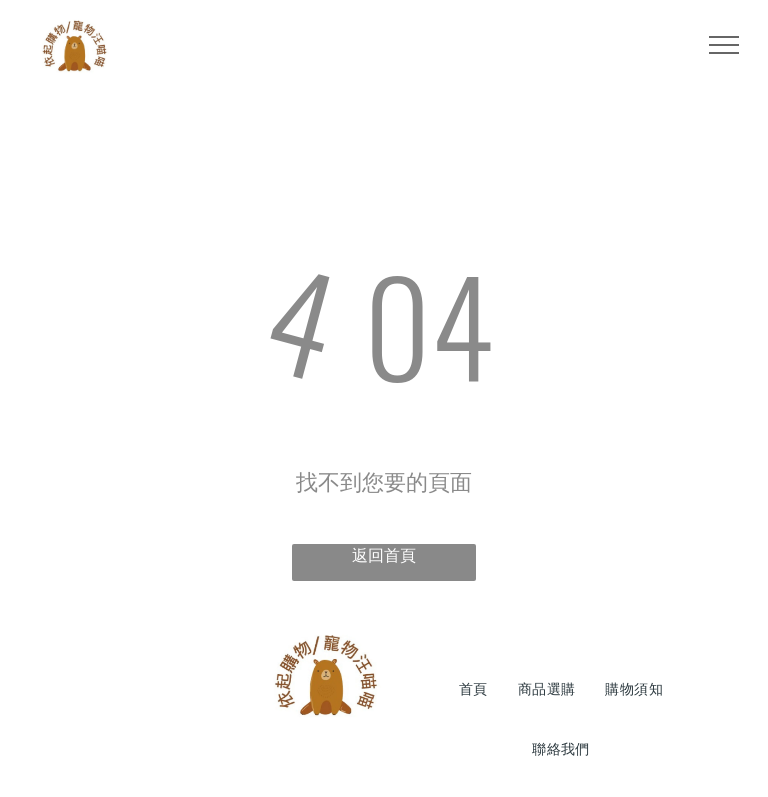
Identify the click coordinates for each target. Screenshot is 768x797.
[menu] (724, 45)
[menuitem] (473, 689)
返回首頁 (384, 555)
